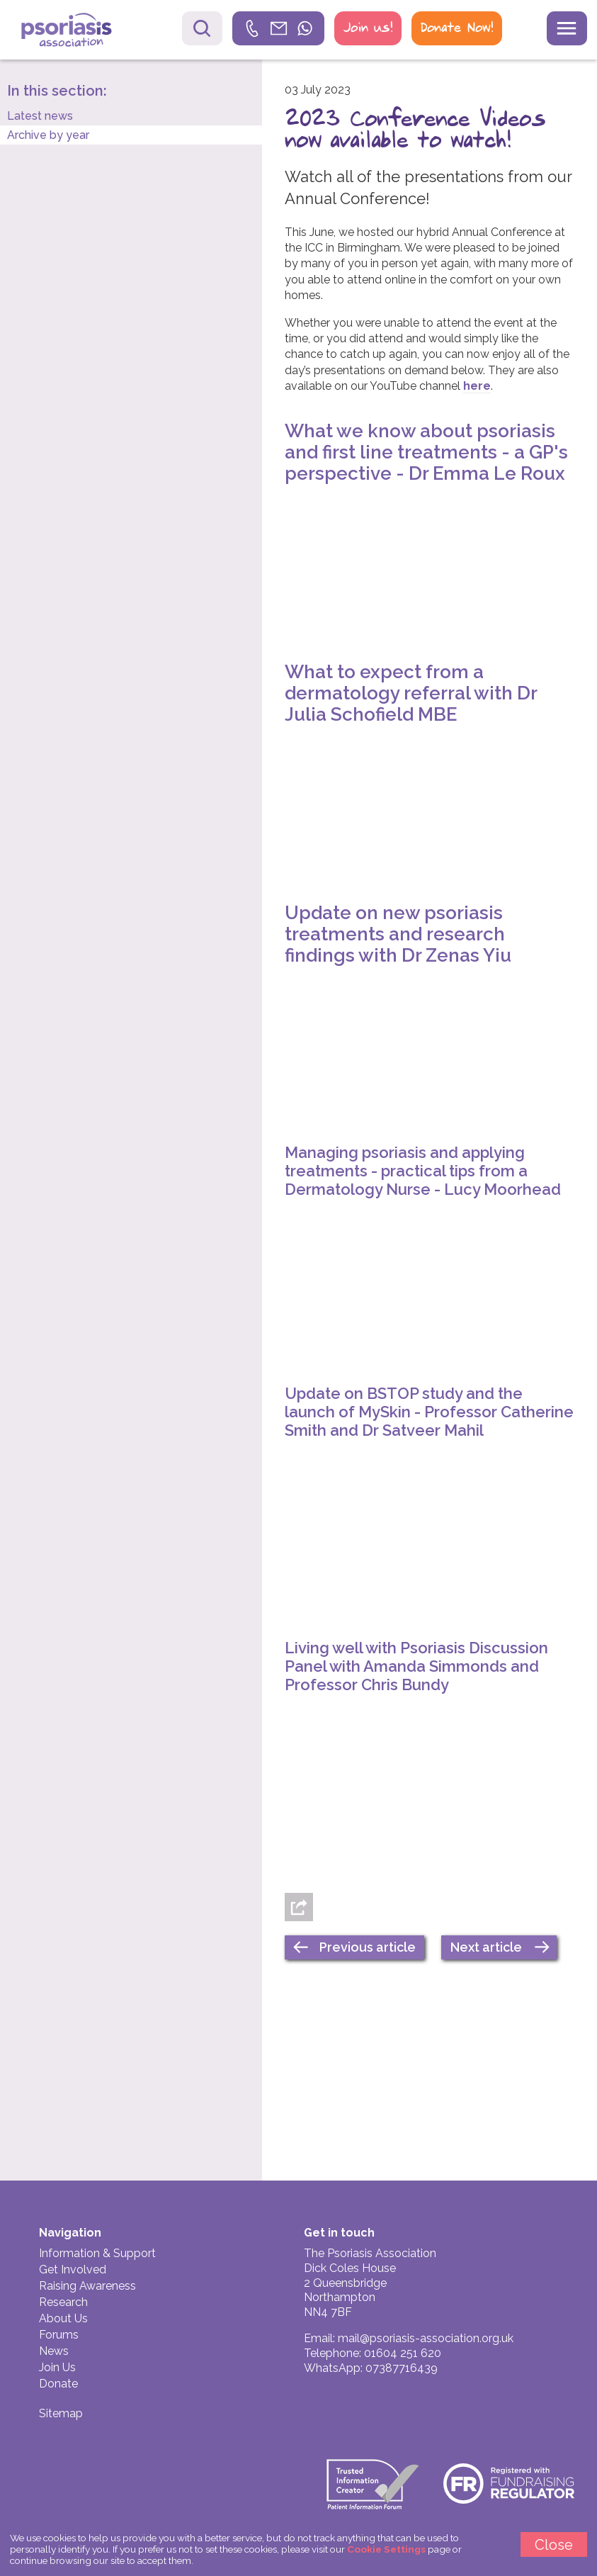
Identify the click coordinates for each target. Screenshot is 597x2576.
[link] (278, 28)
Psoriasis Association (77, 31)
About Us (63, 2318)
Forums (59, 2334)
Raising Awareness (87, 2286)
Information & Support (97, 2253)
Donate (58, 2383)
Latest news (40, 116)
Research (63, 2302)
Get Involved (72, 2269)
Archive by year (48, 135)
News (54, 2351)
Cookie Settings (386, 2549)
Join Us (57, 2367)
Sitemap (61, 2413)
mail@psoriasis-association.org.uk (425, 2338)
